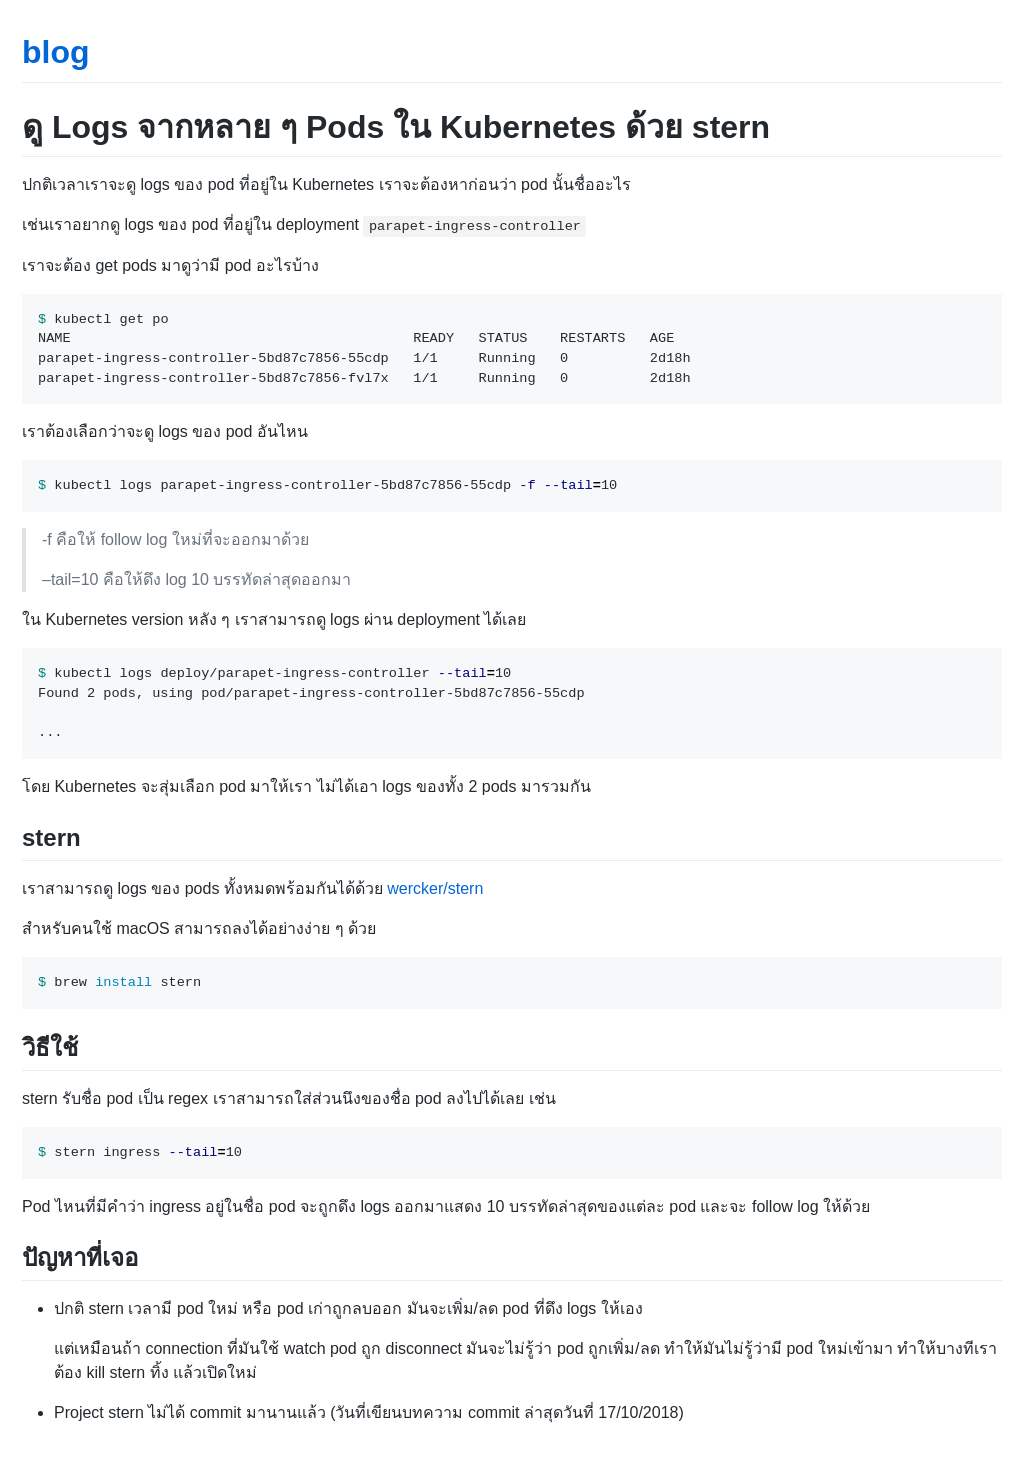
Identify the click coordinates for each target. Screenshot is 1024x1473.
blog (56, 52)
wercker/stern (435, 888)
